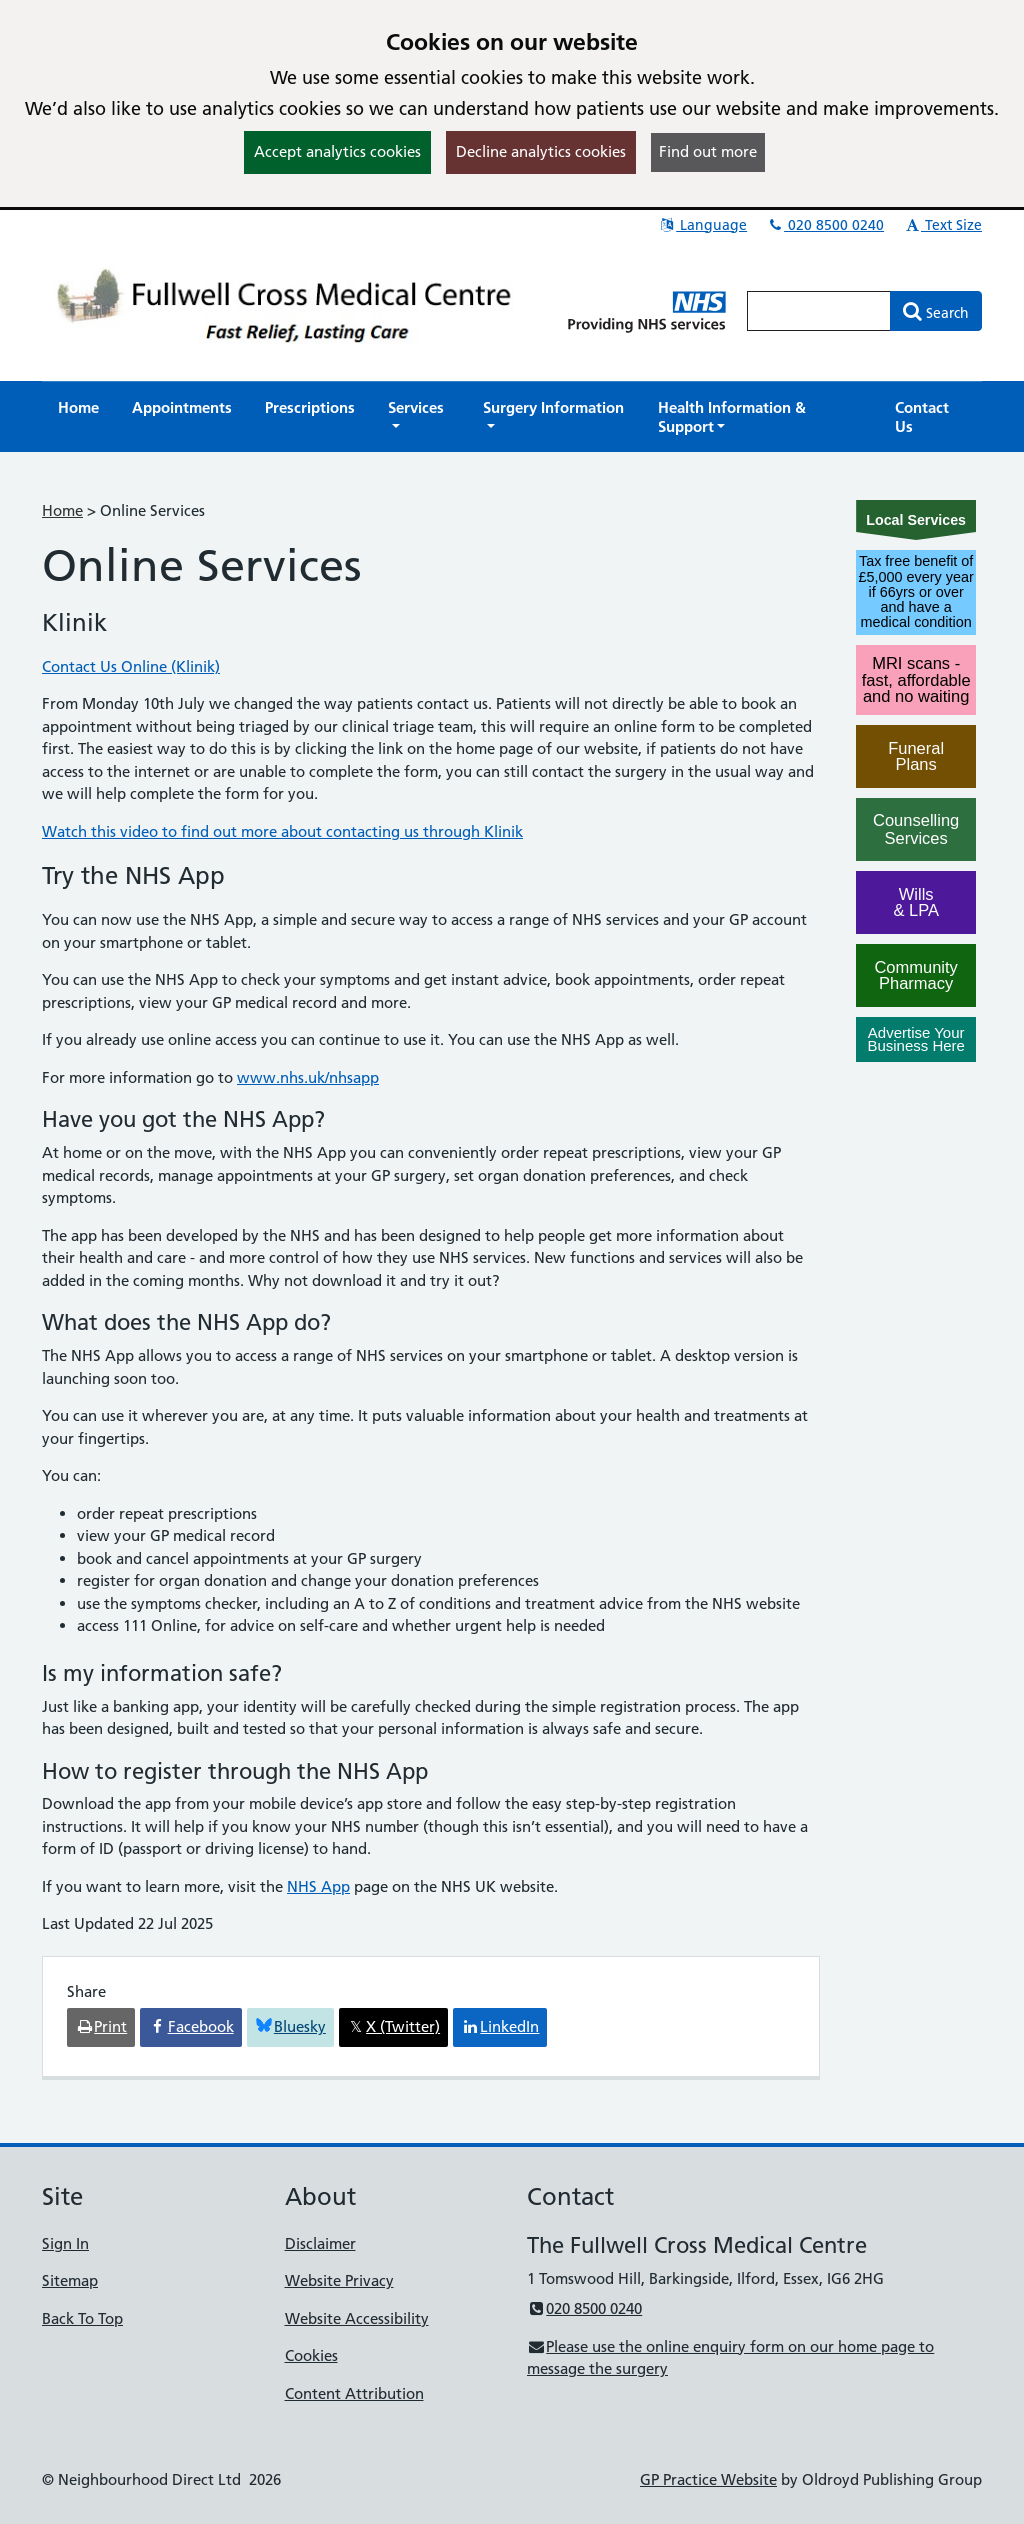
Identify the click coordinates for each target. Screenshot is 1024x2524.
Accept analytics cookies (337, 151)
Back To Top (82, 2318)
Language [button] (702, 225)
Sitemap (70, 2280)
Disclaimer (320, 2243)
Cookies (311, 2355)
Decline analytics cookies (541, 151)
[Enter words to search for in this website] (819, 311)
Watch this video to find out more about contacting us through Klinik (282, 831)
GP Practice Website (708, 2479)
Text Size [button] (942, 225)
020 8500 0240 (825, 225)
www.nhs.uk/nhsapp (308, 1077)
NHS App (318, 1886)
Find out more (708, 151)
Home (62, 510)
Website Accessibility (357, 2318)
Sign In (65, 2243)
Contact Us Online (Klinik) (131, 666)
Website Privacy (339, 2280)
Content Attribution (354, 2393)
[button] (419, 417)
